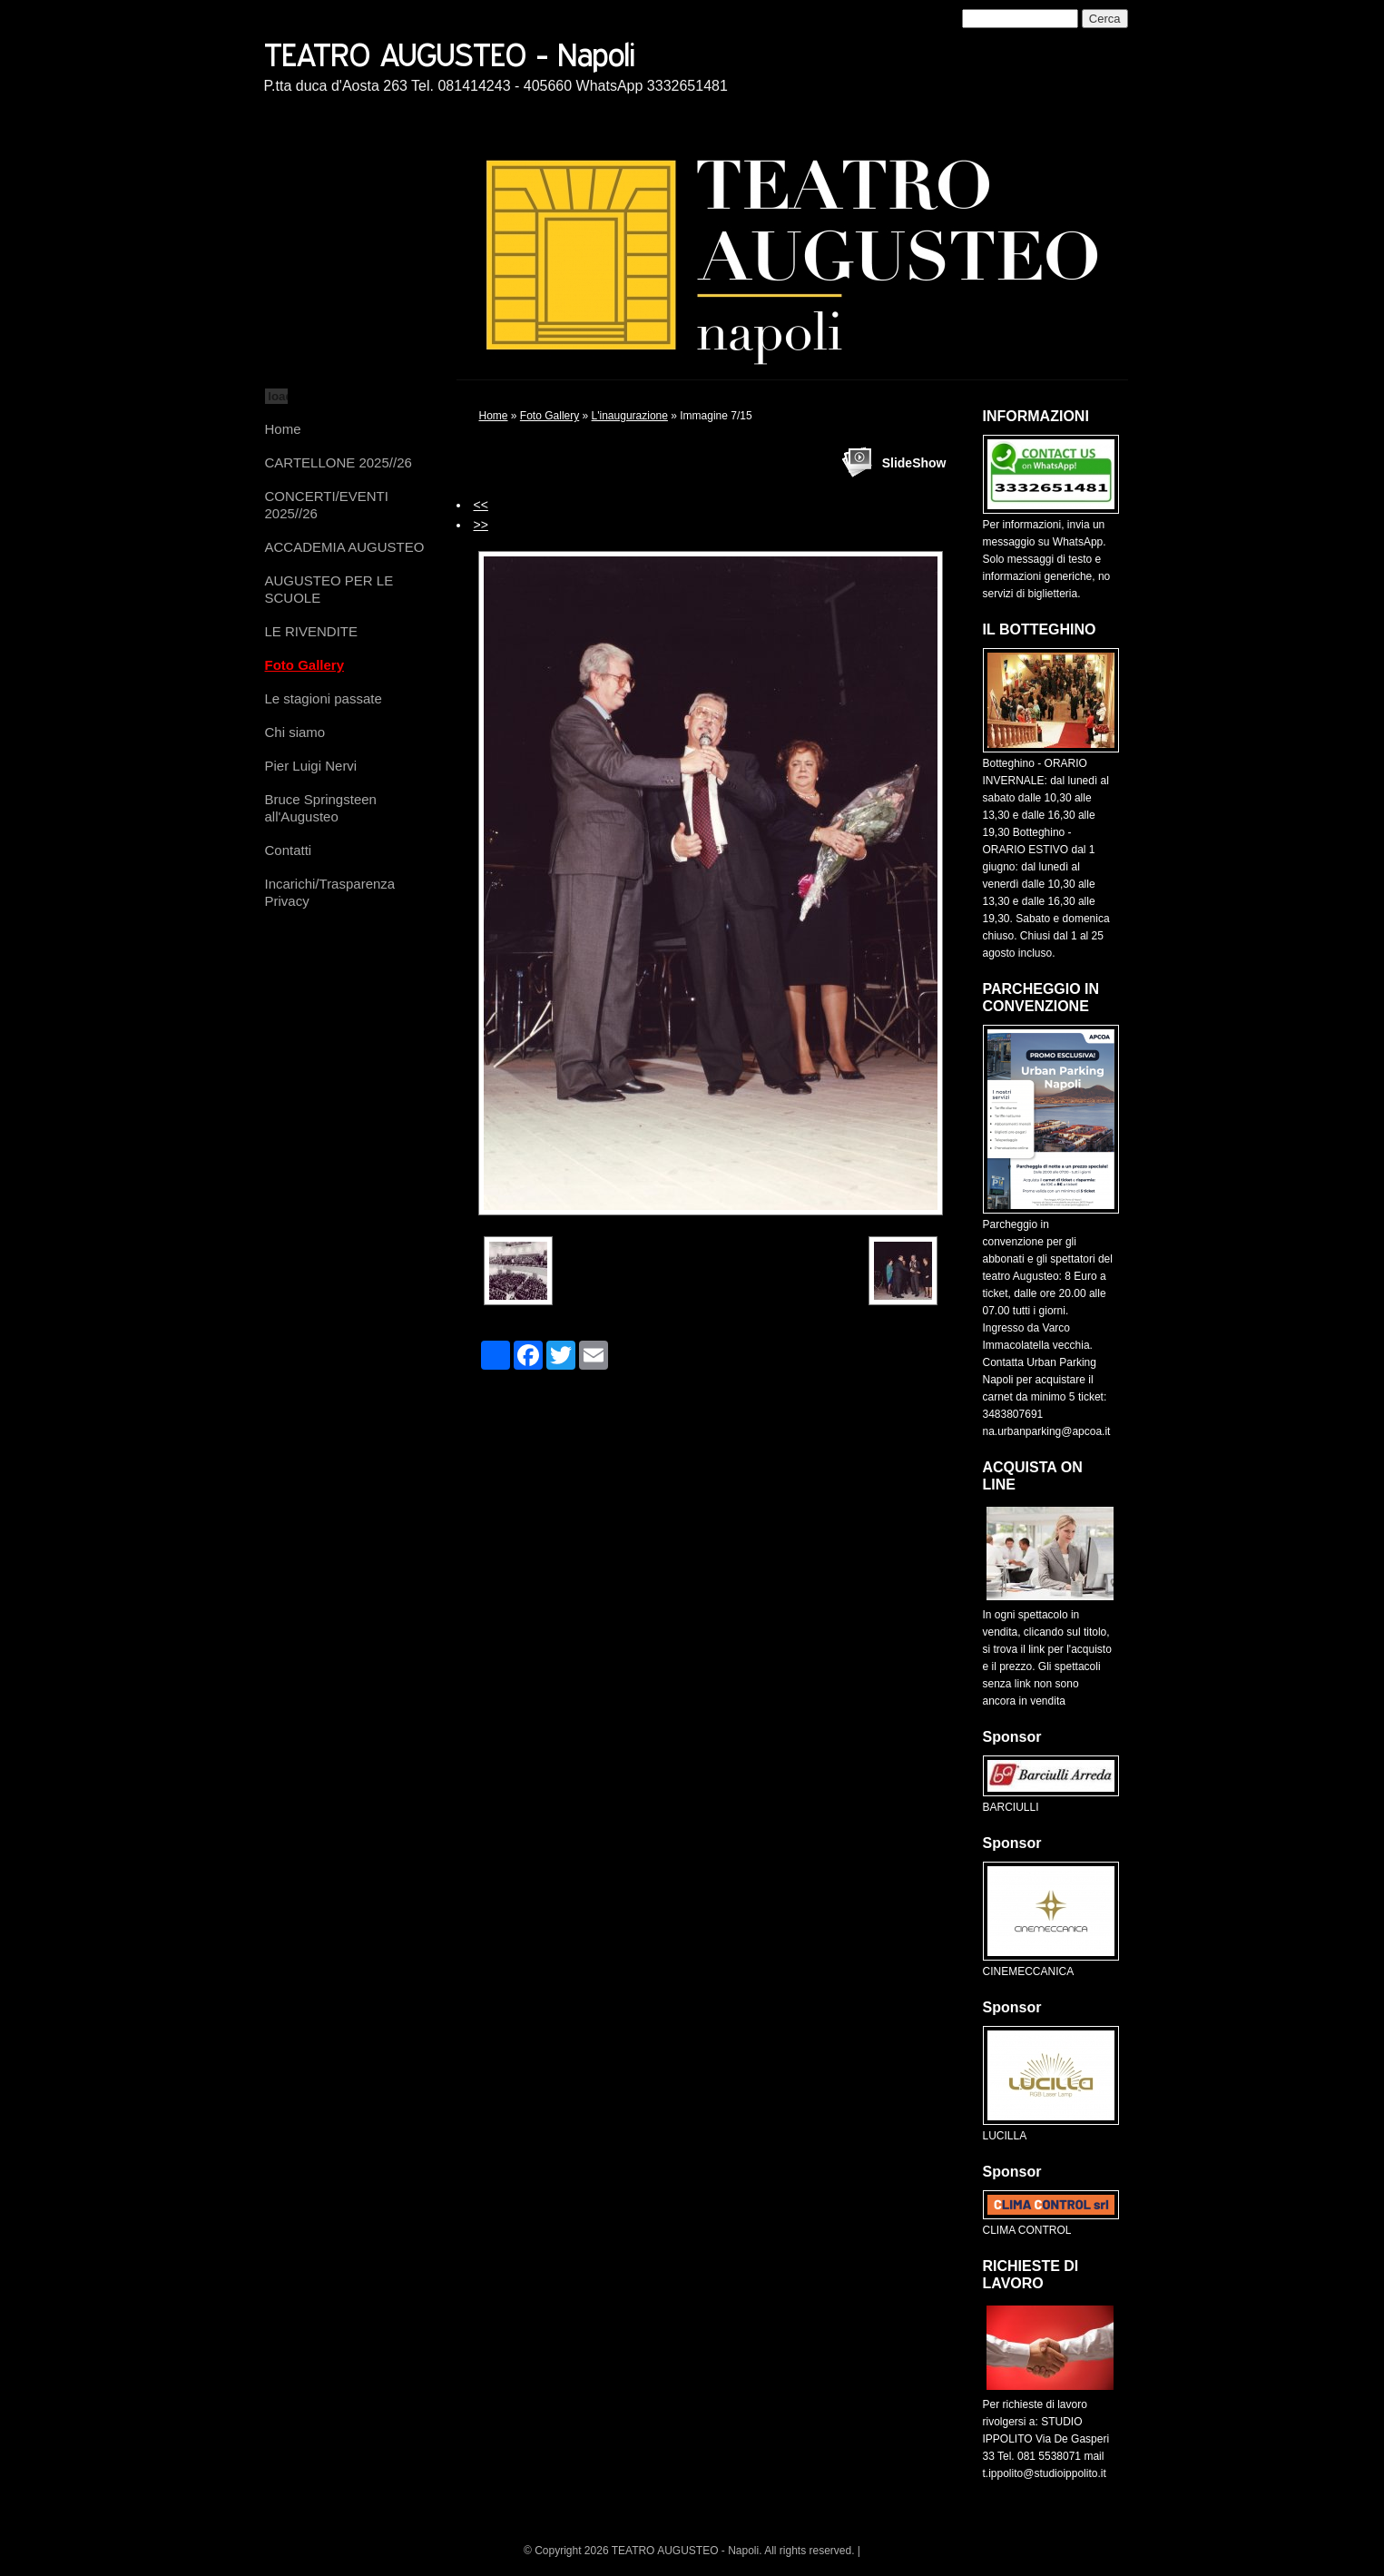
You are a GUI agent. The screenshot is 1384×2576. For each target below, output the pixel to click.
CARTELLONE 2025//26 (338, 462)
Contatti (288, 850)
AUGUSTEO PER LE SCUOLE (329, 589)
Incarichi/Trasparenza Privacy (330, 892)
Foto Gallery (305, 665)
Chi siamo (295, 732)
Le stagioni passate (323, 698)
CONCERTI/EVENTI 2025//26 (326, 504)
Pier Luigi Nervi (311, 765)
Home (283, 429)
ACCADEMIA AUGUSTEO (345, 547)
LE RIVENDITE (311, 631)
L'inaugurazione (630, 415)
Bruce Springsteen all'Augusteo (321, 807)
